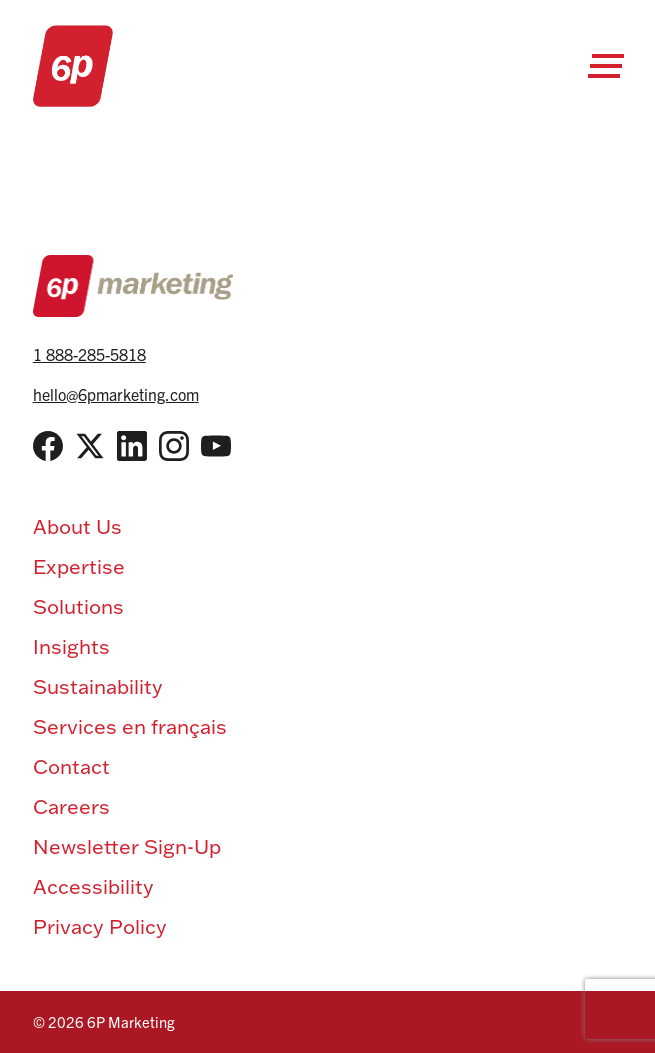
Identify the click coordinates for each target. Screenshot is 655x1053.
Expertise (79, 566)
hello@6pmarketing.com (116, 394)
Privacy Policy (100, 926)
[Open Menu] (606, 66)
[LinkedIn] (132, 446)
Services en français (130, 726)
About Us (77, 526)
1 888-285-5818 (89, 354)
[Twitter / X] (90, 446)
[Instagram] (174, 446)
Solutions (78, 606)
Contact (71, 766)
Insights (71, 646)
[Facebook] (48, 446)
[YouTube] (216, 446)
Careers (71, 806)
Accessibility (93, 886)
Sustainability (98, 686)
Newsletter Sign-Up (127, 846)
